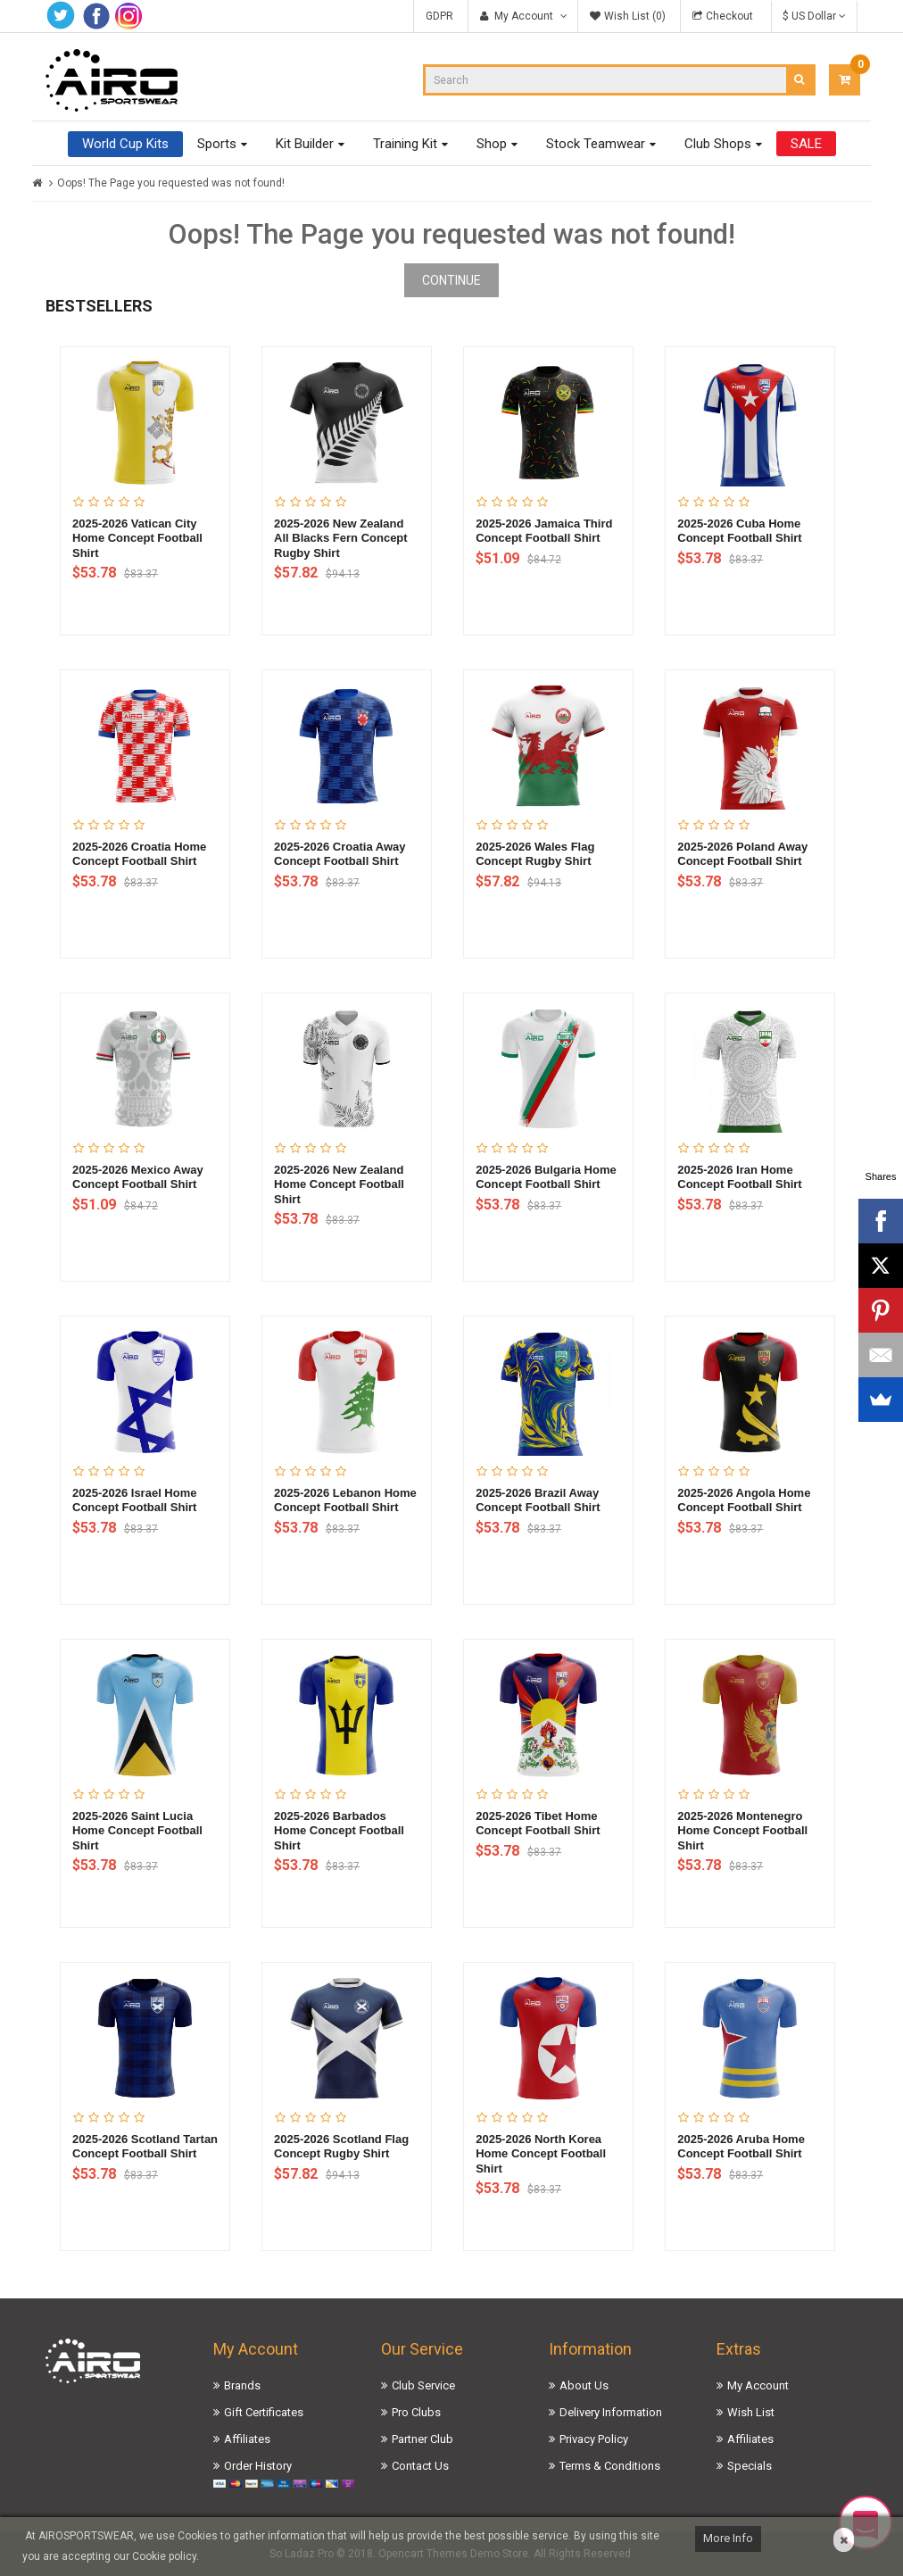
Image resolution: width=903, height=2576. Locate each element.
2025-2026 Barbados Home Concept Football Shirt (339, 1830)
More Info (728, 2538)
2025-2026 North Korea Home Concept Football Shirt (541, 2153)
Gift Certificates (263, 2412)
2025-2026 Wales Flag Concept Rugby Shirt (535, 854)
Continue (451, 280)
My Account (758, 2385)
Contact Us (420, 2465)
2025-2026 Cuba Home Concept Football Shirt (739, 531)
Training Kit (405, 144)
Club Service (423, 2385)
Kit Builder (305, 144)
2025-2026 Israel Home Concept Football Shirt (134, 1500)
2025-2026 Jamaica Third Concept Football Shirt (544, 531)
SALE (806, 144)
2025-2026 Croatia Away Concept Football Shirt (339, 854)
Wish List (751, 2412)
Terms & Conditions (609, 2465)
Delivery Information (610, 2412)
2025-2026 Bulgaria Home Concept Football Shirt (546, 1177)
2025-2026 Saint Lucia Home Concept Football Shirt (137, 1830)
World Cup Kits (125, 144)
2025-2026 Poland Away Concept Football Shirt (742, 854)
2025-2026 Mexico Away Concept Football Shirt (137, 1177)
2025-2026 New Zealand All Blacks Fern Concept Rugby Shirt (341, 538)
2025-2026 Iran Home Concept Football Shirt (739, 1177)
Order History (258, 2465)
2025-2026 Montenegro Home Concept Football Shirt (742, 1830)
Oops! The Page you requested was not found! (171, 183)
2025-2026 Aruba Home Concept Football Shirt (741, 2146)
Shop (491, 144)
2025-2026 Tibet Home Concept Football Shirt (538, 1823)
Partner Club (422, 2439)
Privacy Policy (593, 2439)
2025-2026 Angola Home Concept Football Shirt (743, 1500)
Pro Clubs (416, 2412)
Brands (242, 2385)
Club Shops (717, 144)
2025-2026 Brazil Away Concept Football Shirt (538, 1500)
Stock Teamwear (595, 144)
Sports (216, 144)
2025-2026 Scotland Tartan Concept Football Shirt (145, 2146)
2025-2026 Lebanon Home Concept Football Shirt (345, 1500)
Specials (749, 2465)
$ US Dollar (814, 16)
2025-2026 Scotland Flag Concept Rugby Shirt (341, 2146)
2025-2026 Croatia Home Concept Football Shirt (139, 854)
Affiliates (247, 2439)
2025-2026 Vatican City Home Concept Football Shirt (137, 538)
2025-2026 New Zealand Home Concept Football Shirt (339, 1184)
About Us (584, 2385)
